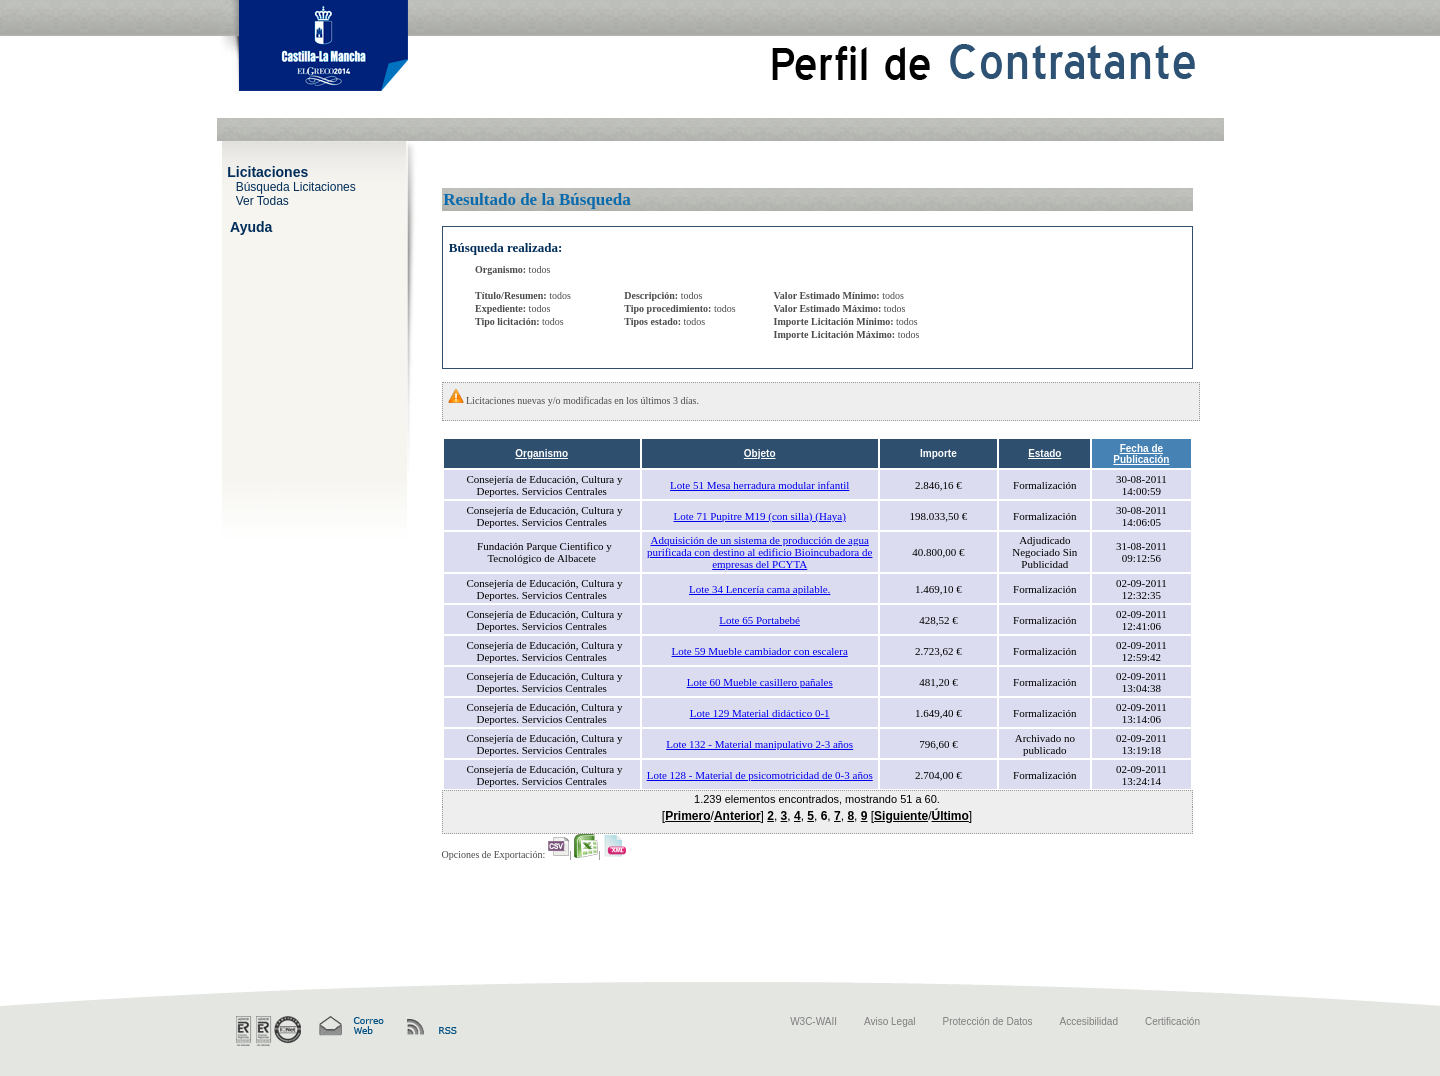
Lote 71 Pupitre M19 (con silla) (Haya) (760, 516)
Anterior (737, 816)
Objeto (760, 453)
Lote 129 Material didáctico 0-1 (760, 713)
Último (949, 816)
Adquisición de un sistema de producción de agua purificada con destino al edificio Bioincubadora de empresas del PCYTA (759, 552)
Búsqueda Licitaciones (296, 186)
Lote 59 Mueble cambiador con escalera (760, 651)
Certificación (1172, 1021)
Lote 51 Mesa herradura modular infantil (759, 485)
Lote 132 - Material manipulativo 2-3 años (759, 744)
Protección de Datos (988, 1021)
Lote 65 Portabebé (759, 620)
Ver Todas (262, 200)
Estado (1044, 453)
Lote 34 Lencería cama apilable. (759, 589)
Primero (687, 816)
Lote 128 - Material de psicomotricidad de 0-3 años (760, 775)
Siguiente (901, 816)
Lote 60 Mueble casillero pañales (760, 682)
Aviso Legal (890, 1021)
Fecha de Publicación (1141, 454)
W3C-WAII (813, 1021)
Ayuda (251, 226)
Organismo (541, 453)
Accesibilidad (1089, 1021)
